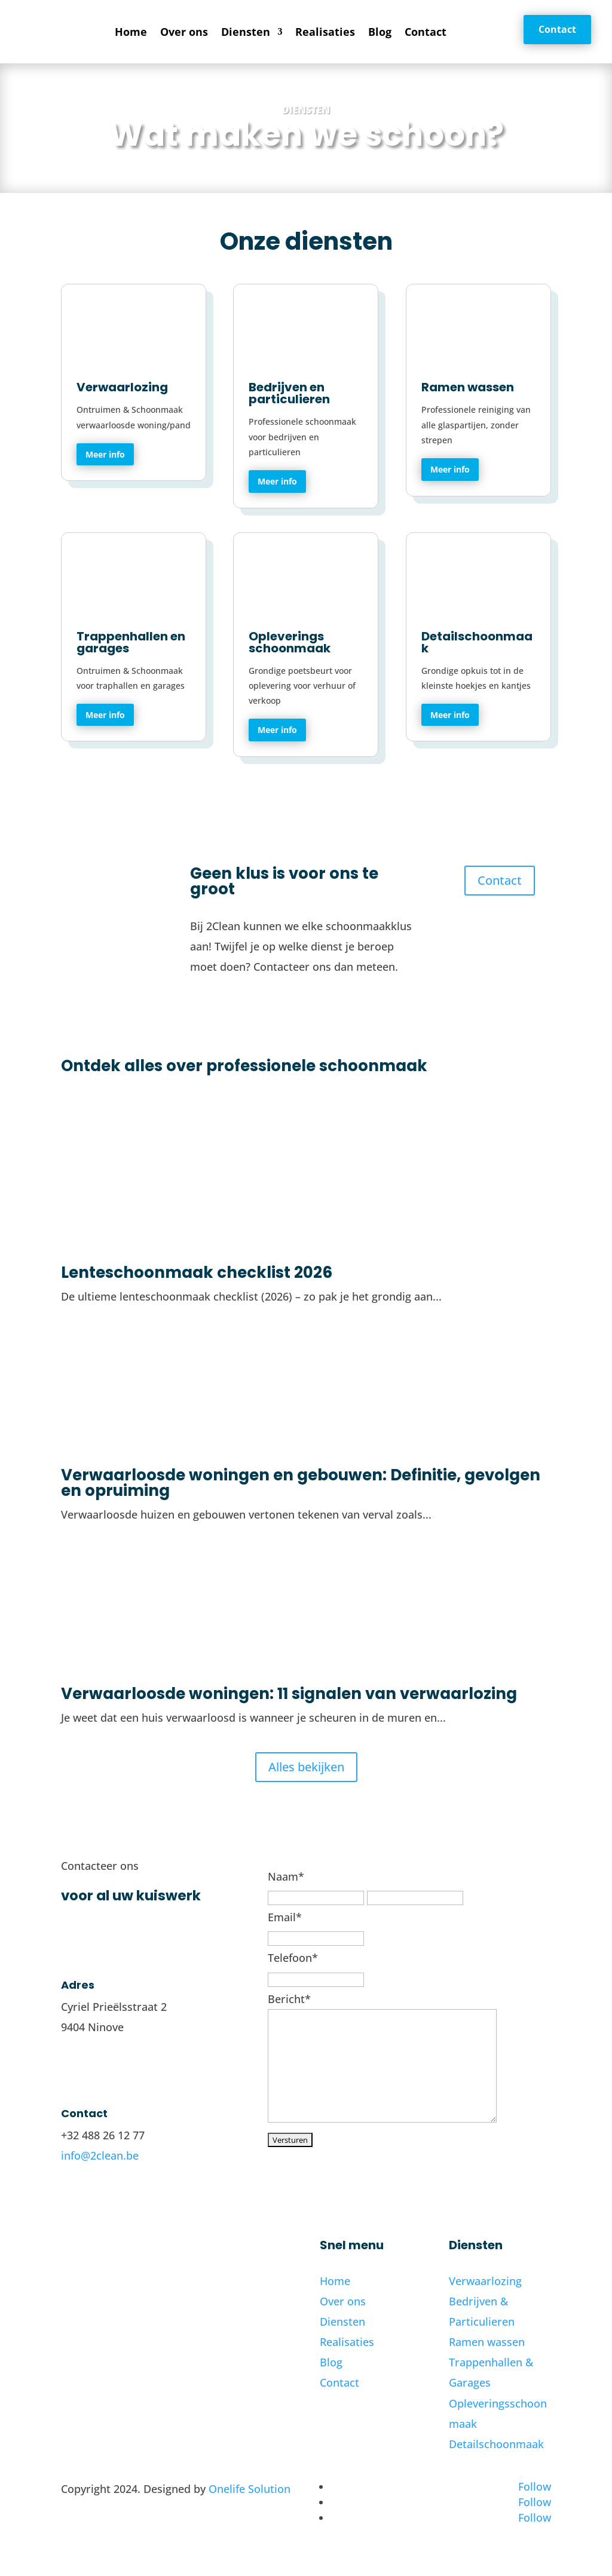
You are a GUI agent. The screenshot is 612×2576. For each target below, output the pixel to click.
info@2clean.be (100, 2155)
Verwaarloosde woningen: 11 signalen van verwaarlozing (289, 1693)
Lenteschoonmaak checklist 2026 (196, 1272)
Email (285, 1917)
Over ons (184, 31)
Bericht (289, 1999)
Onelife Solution (249, 2489)
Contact (425, 31)
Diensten (245, 31)
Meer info (105, 454)
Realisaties (325, 31)
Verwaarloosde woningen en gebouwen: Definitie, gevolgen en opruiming (300, 1482)
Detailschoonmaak (496, 2444)
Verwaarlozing (485, 2281)
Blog (379, 31)
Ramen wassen (487, 2342)
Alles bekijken (306, 1767)
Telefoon (293, 1958)
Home (131, 31)
